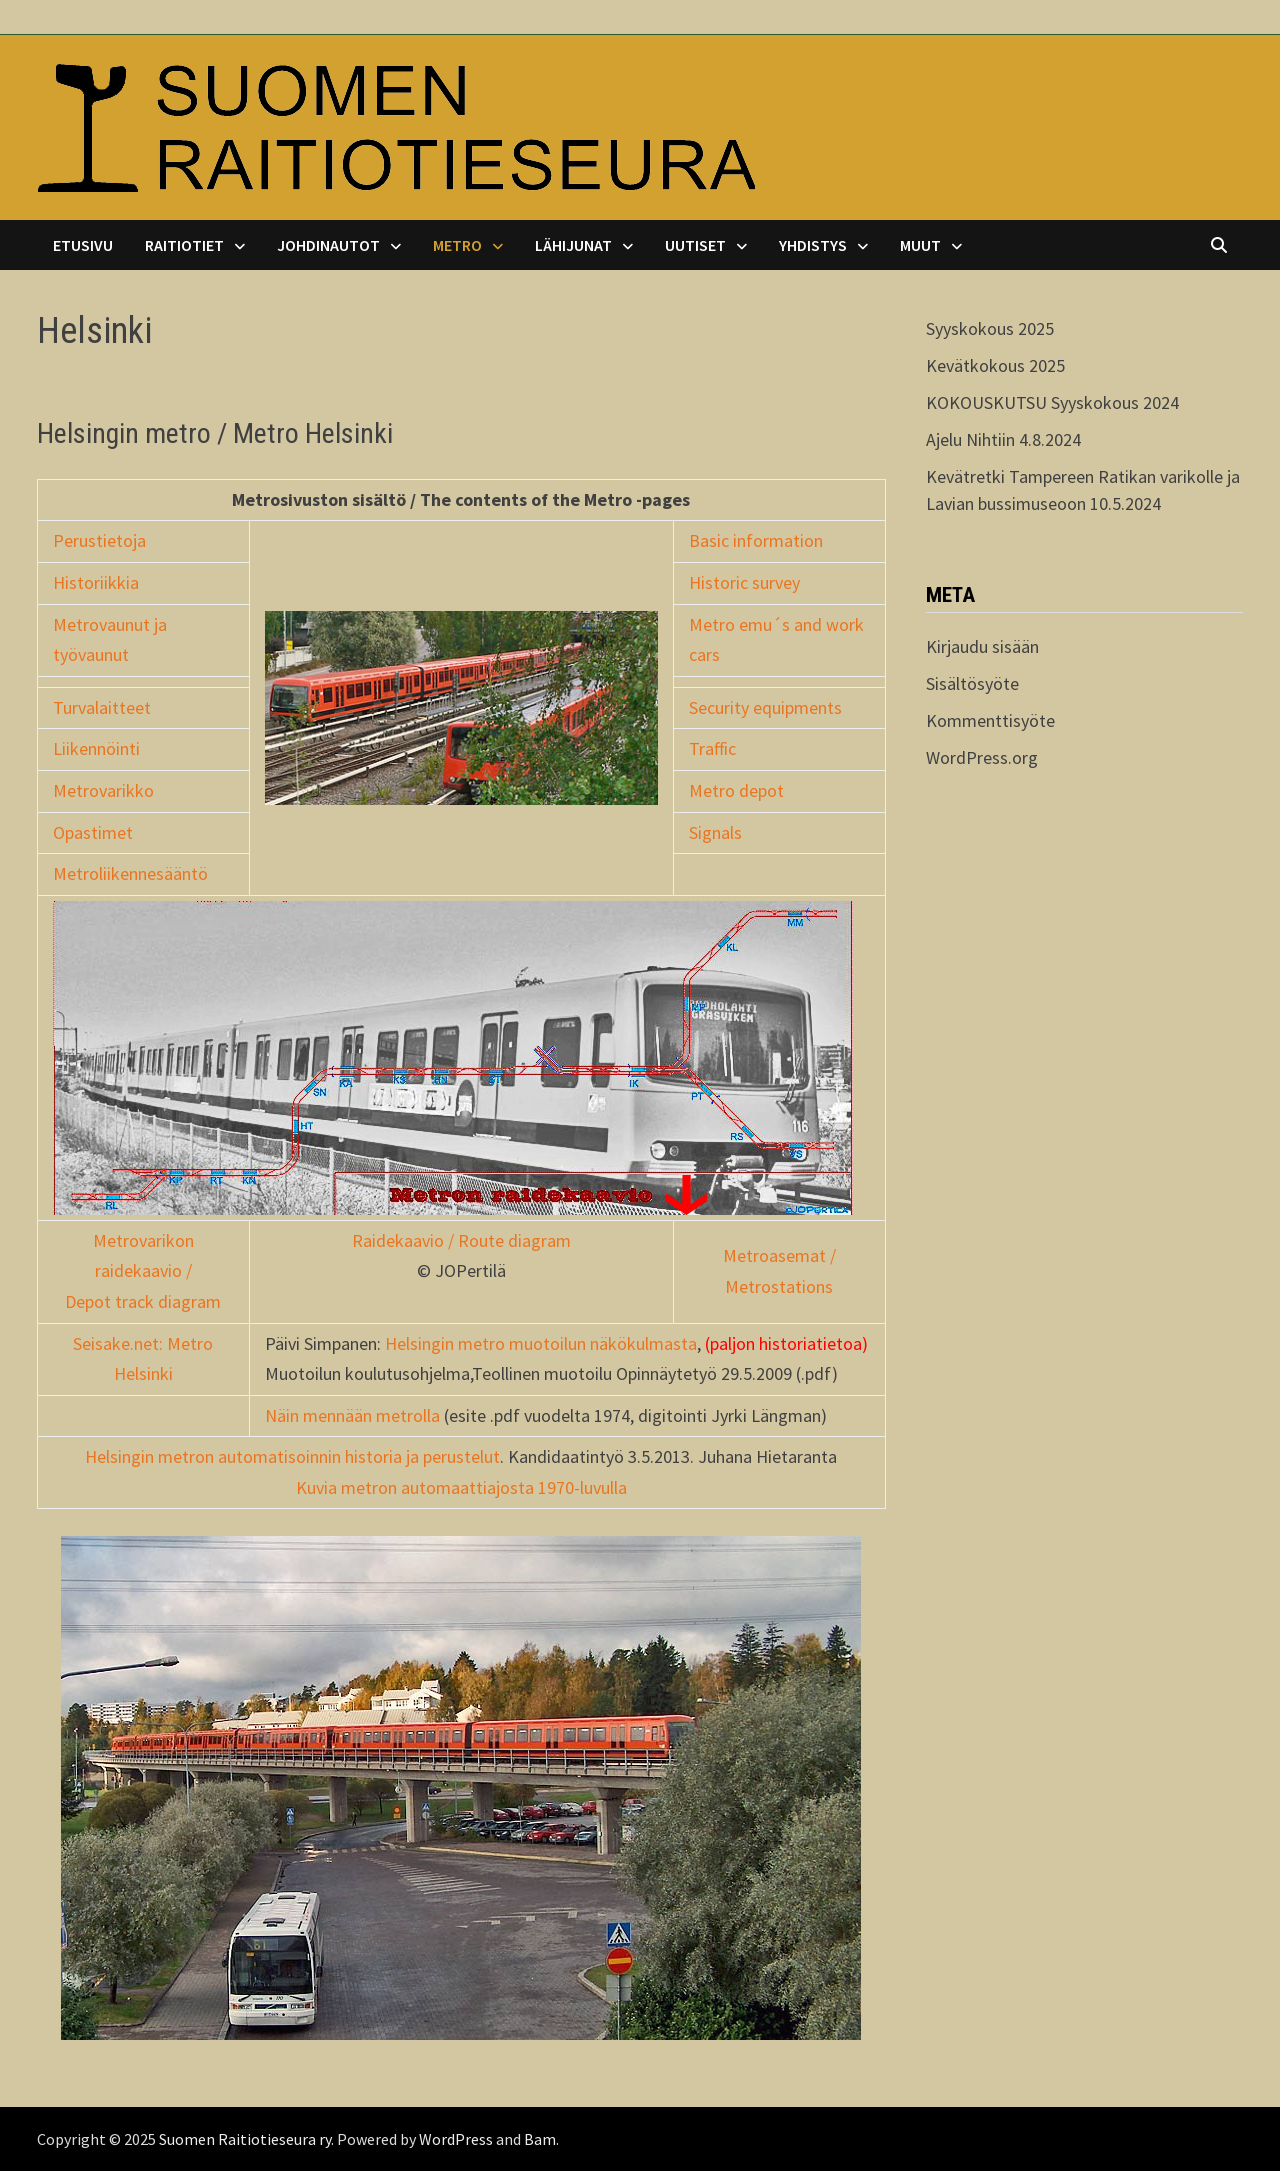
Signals (715, 832)
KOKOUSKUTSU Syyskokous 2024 (1052, 402)
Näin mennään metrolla (352, 1415)
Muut (920, 245)
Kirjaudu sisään (982, 646)
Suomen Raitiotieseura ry (245, 2139)
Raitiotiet (184, 245)
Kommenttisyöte (990, 720)
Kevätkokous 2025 (995, 365)
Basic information (756, 540)
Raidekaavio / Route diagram (461, 1240)
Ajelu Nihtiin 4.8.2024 (1003, 439)
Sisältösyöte (972, 683)
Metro (457, 245)
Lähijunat (573, 245)
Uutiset (695, 245)
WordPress (456, 2139)
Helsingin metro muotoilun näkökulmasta (541, 1343)
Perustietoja (99, 540)
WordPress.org (982, 757)
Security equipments (765, 707)
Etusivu (83, 245)
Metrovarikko (103, 790)
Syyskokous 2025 (990, 328)
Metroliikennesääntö (130, 873)
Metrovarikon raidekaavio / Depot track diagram (143, 1271)
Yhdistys (813, 245)
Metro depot (736, 790)
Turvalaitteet (102, 707)
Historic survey (744, 582)
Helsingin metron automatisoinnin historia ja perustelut (292, 1456)
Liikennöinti (96, 748)
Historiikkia (96, 582)
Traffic (712, 748)
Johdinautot (328, 245)
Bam (540, 2139)
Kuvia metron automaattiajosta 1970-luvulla (461, 1487)
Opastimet (93, 832)
